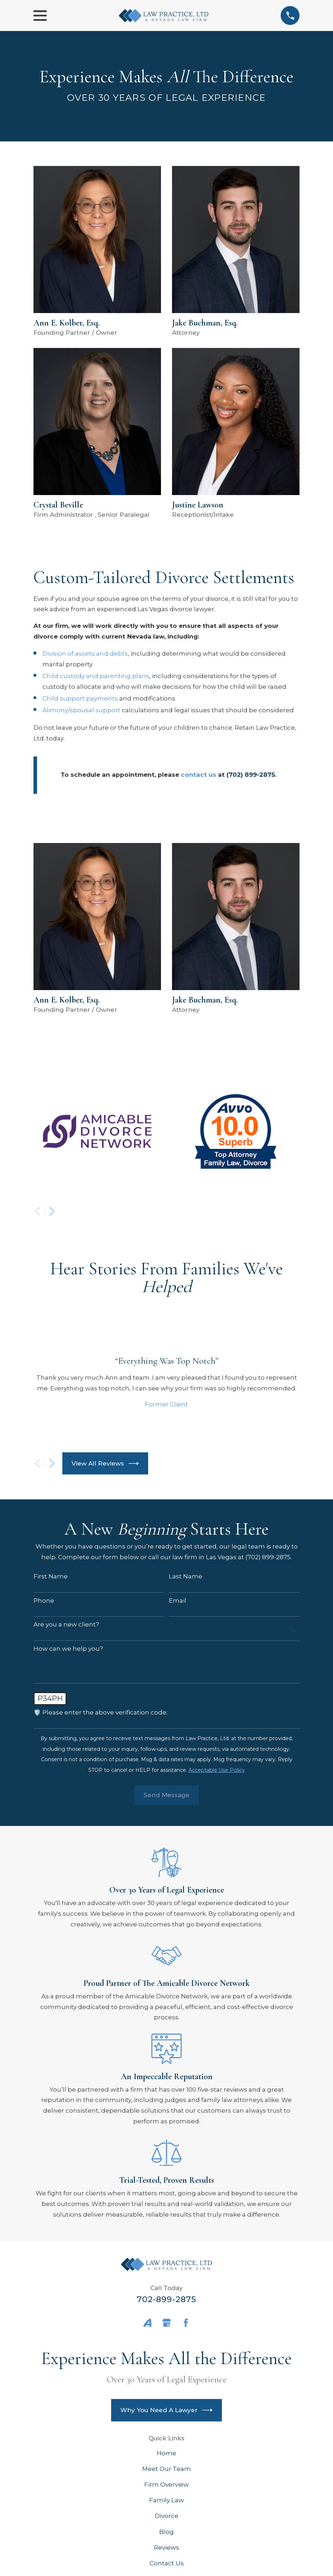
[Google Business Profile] (166, 2323)
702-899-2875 (167, 2299)
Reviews (166, 2547)
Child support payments (80, 698)
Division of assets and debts (85, 653)
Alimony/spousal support (81, 710)
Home (166, 2453)
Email (177, 1600)
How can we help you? (68, 1648)
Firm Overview (166, 2484)
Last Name (185, 1576)
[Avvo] (147, 2323)
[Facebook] (186, 2323)
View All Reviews (105, 1463)
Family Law (166, 2500)
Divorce (166, 2515)
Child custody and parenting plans (95, 676)
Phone (43, 1600)
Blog (166, 2531)
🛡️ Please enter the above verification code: (100, 1712)
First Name (50, 1576)
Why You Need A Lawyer (166, 2410)
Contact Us (167, 2563)
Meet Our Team (166, 2468)
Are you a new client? (66, 1624)
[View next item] (52, 1211)
